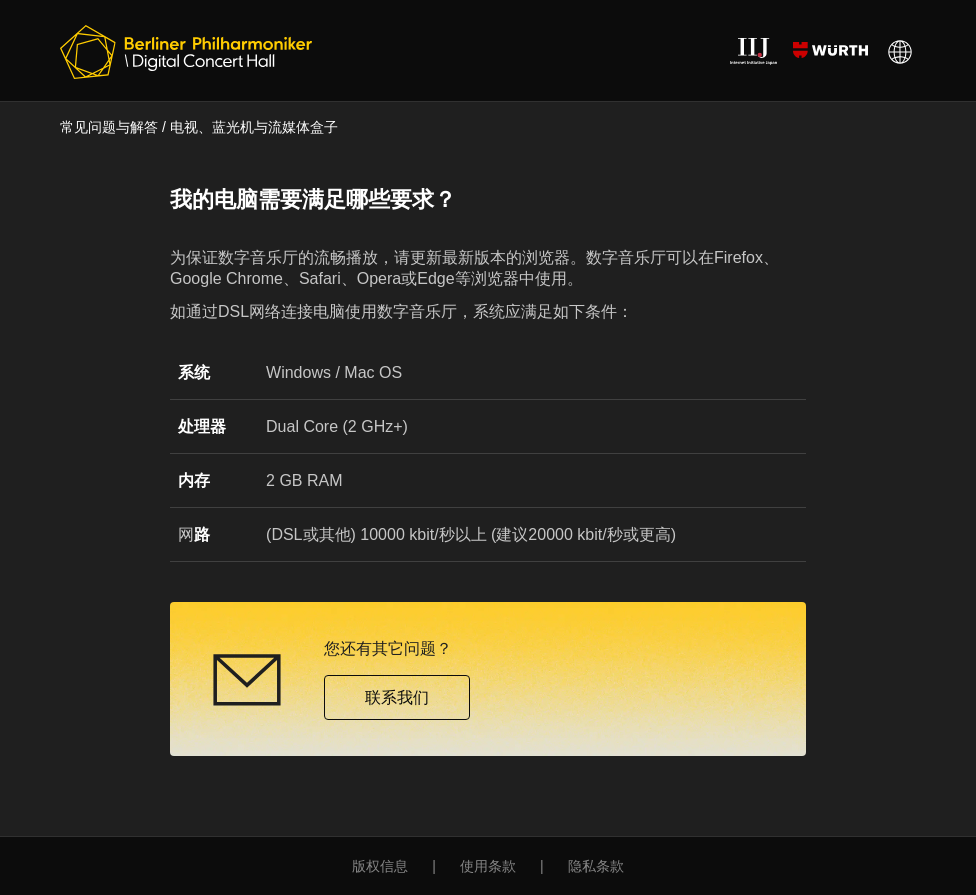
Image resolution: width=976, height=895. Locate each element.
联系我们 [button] (397, 697)
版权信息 (380, 866)
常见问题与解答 (109, 127)
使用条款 (488, 866)
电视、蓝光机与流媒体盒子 (254, 127)
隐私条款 (596, 866)
